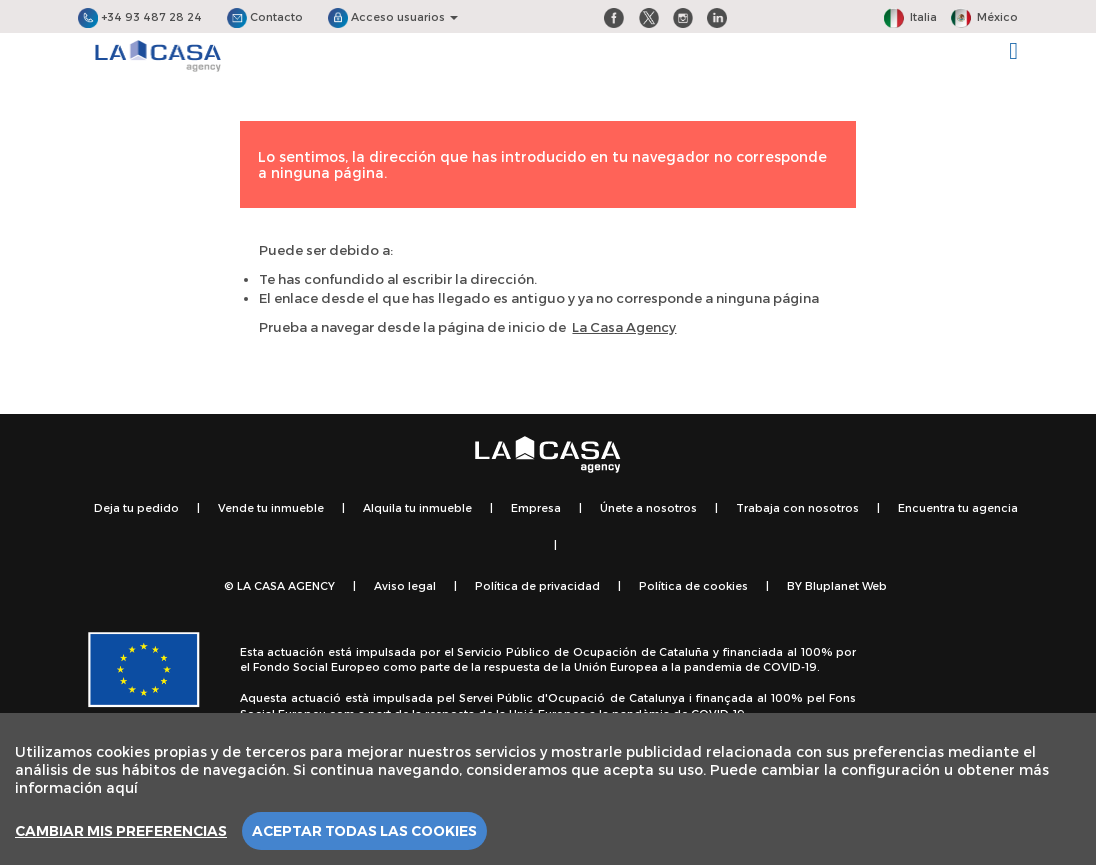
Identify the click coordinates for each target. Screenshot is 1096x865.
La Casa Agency (624, 327)
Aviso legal (405, 585)
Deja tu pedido (136, 507)
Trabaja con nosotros (797, 507)
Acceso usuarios (393, 16)
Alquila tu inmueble (417, 507)
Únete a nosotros (648, 507)
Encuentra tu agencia (958, 507)
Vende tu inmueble (271, 507)
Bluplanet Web (846, 585)
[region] (548, 789)
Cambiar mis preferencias (121, 831)
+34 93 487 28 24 (140, 16)
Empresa (536, 507)
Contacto (265, 16)
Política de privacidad (537, 585)
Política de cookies (693, 585)
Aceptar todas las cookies (364, 831)
